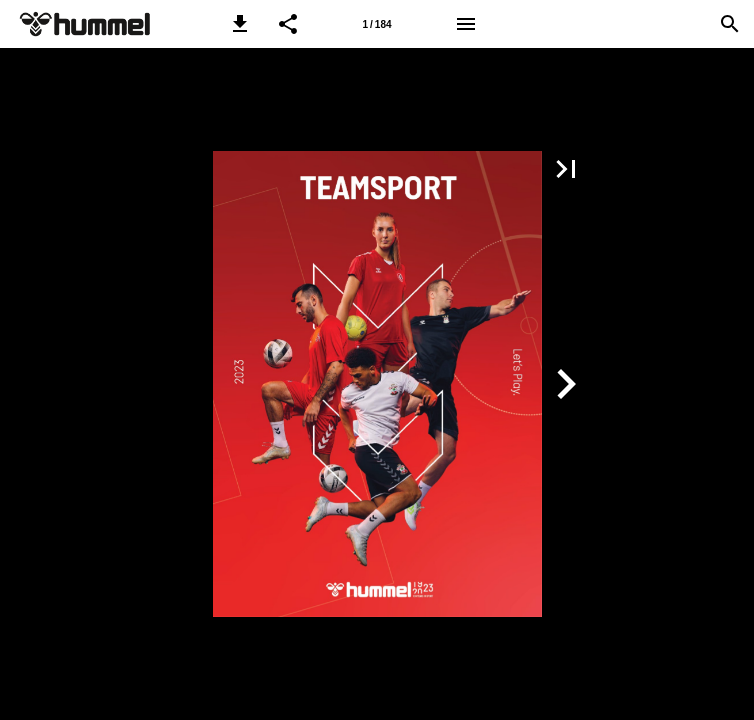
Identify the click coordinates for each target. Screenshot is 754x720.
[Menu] (466, 24)
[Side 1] (377, 24)
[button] (240, 24)
